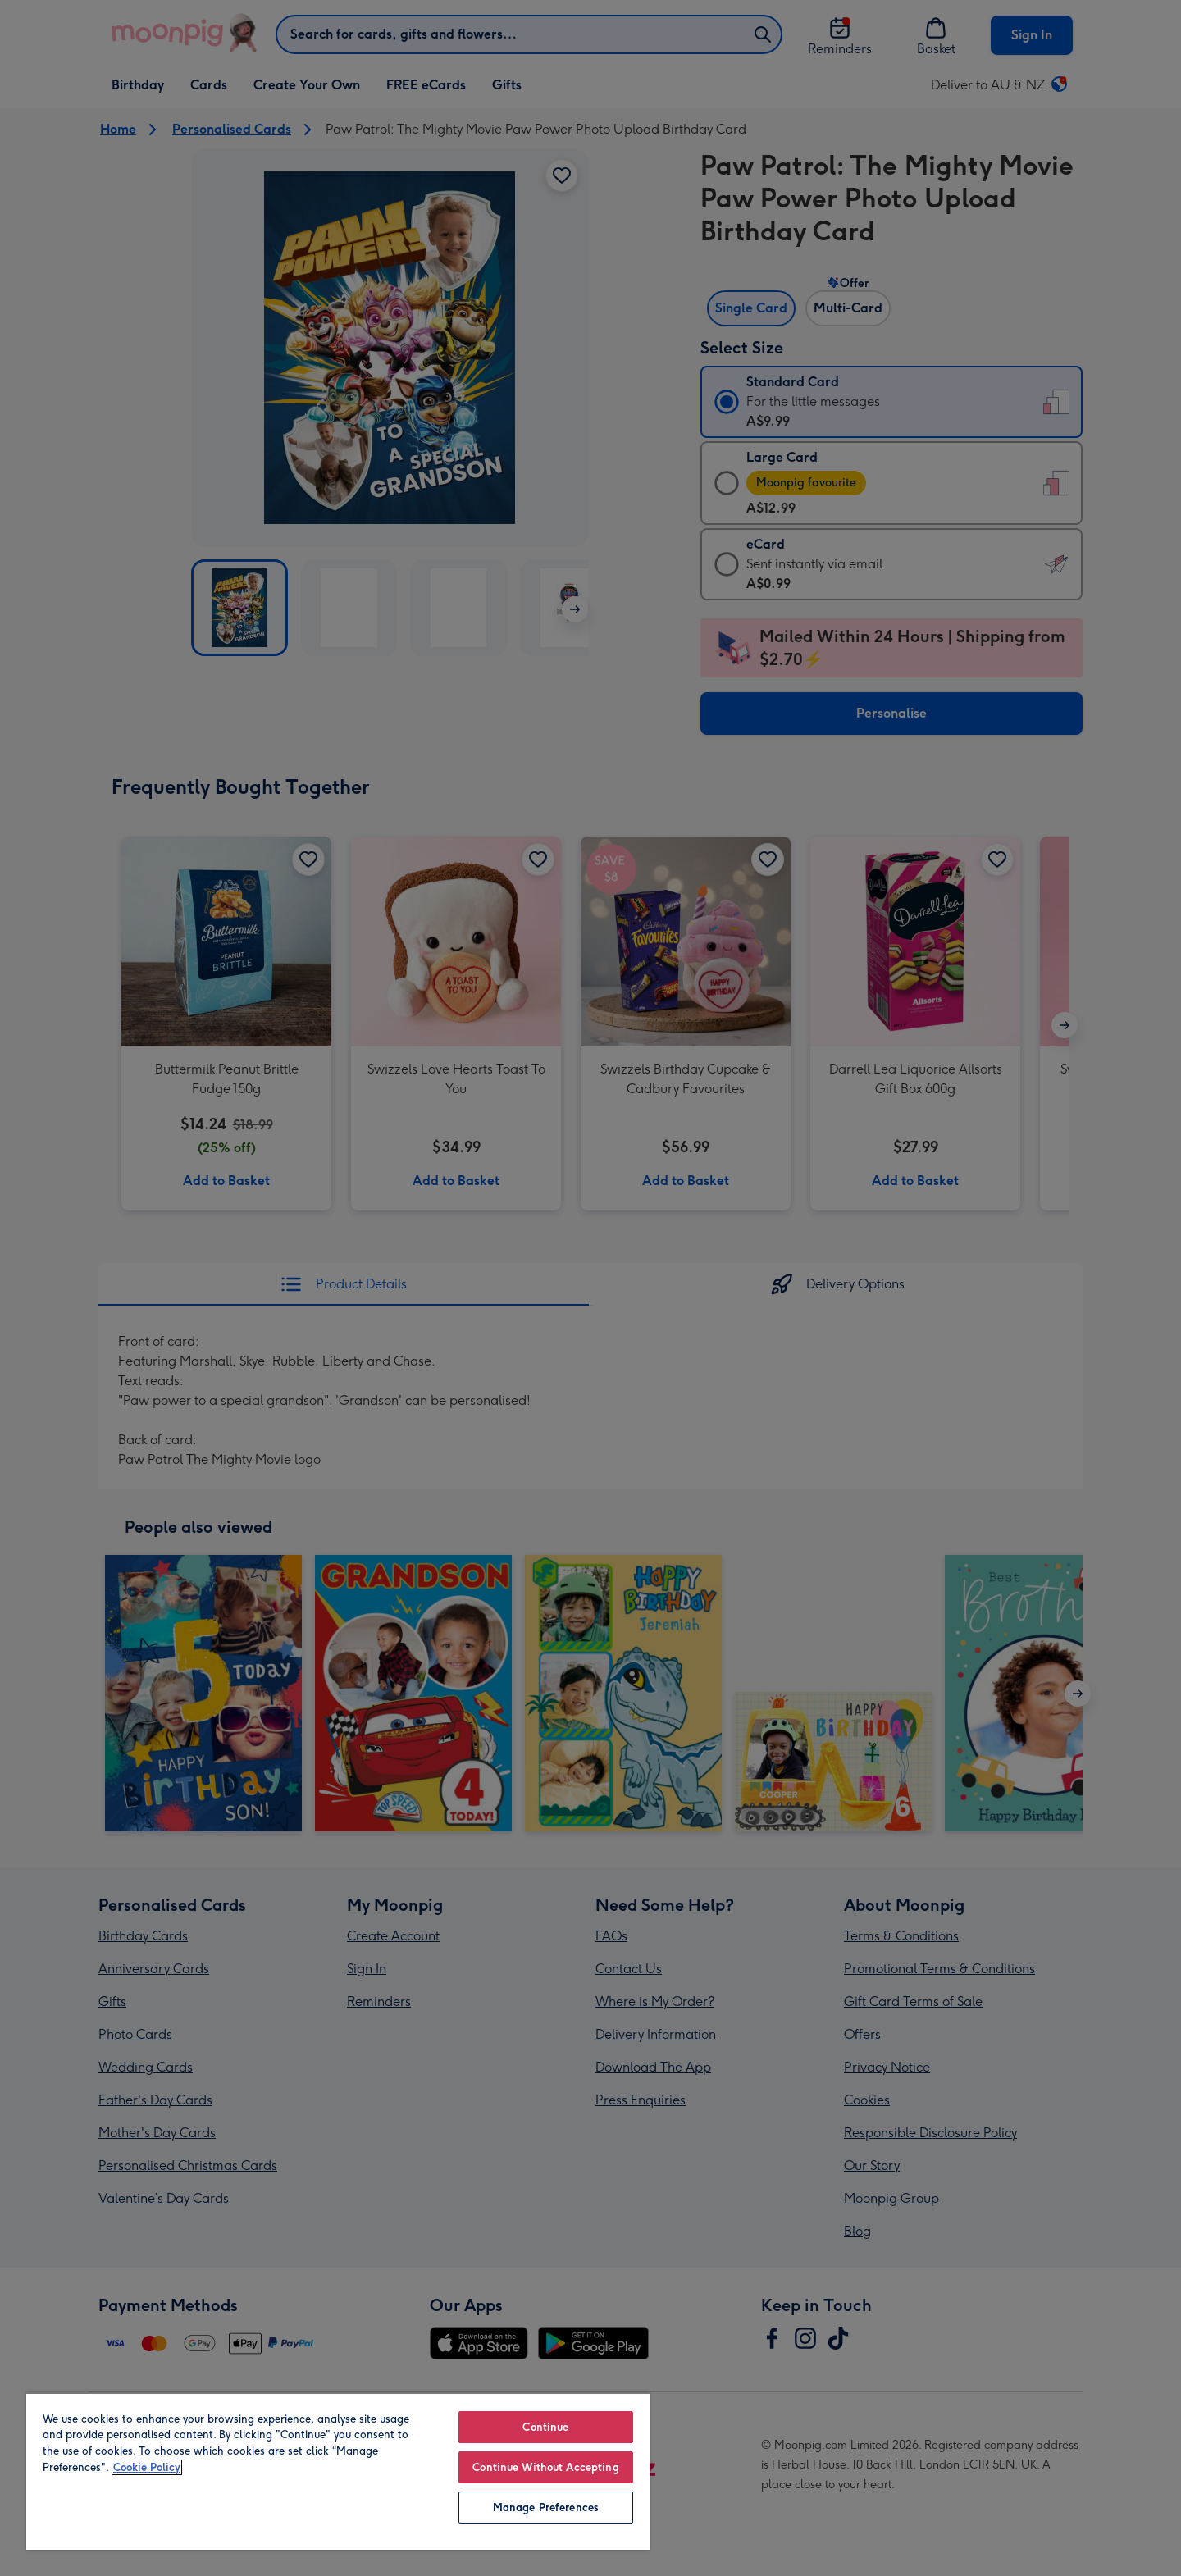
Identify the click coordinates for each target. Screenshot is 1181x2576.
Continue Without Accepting (545, 2467)
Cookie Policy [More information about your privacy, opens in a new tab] (146, 2467)
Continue (545, 2427)
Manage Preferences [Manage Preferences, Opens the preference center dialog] (546, 2507)
